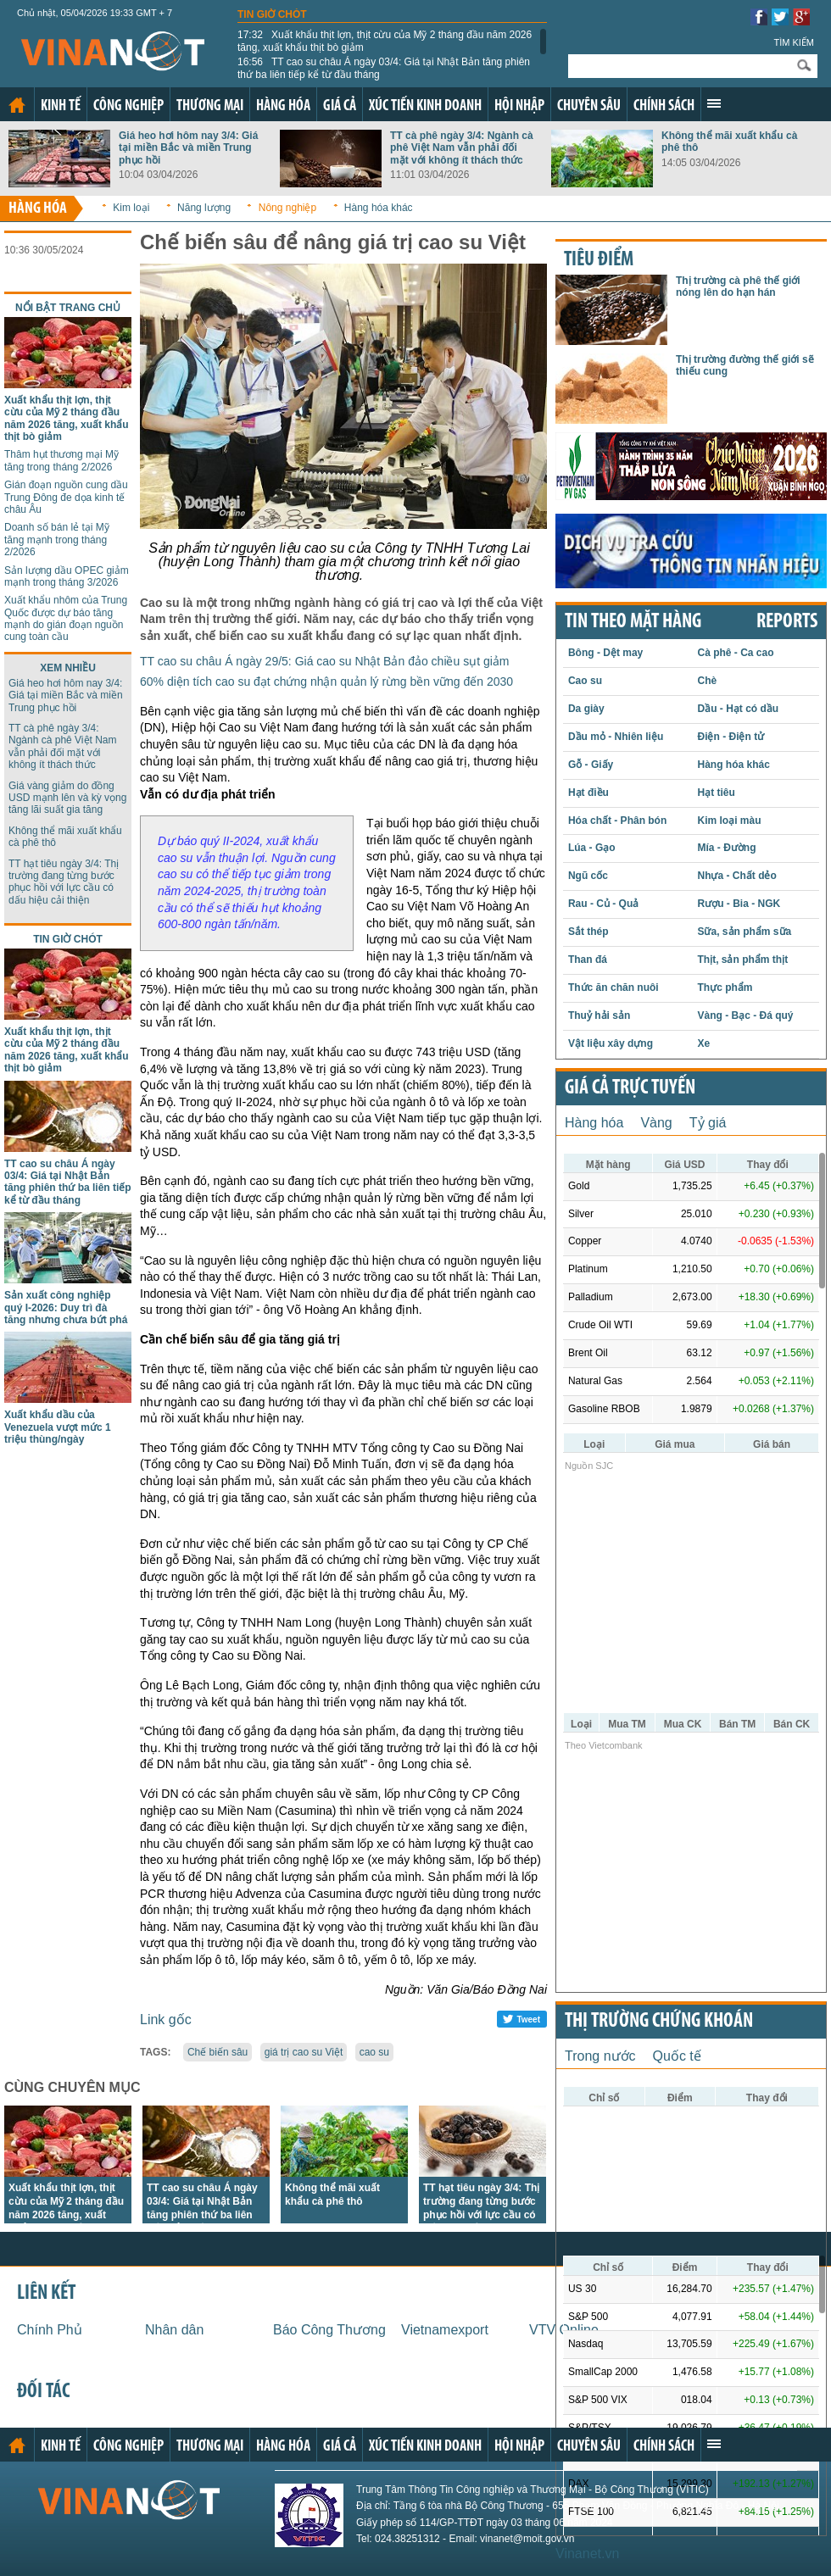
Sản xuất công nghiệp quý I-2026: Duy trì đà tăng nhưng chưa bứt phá (65, 1307)
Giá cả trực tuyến (630, 1088)
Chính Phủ (49, 2330)
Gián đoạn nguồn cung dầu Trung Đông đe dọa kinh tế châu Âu (66, 497)
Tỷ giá (708, 1123)
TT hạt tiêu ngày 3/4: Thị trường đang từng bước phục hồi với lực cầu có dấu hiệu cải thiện (63, 882)
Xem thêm (714, 103)
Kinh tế (61, 106)
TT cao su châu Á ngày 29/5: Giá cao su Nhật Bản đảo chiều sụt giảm (325, 661)
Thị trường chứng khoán (659, 2021)
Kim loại (131, 208)
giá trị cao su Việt (304, 2052)
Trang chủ (16, 105)
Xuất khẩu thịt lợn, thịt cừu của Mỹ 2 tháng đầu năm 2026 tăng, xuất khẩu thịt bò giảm (384, 41)
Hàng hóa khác (378, 208)
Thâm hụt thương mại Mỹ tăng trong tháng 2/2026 (61, 460)
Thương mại (209, 106)
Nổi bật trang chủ (67, 308)
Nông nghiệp (287, 208)
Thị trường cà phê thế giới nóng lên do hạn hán (738, 286)
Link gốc (166, 2019)
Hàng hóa (283, 106)
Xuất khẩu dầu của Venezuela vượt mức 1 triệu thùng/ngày (57, 1427)
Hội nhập (519, 106)
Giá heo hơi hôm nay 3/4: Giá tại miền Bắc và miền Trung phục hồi (188, 148)
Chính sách (663, 106)
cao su (374, 2052)
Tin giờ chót (272, 14)
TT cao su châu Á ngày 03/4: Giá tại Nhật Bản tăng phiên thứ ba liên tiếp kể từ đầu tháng (383, 68)
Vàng (656, 1123)
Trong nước (600, 2056)
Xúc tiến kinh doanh (425, 106)
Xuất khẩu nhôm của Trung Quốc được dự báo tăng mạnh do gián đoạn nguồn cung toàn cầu (65, 618)
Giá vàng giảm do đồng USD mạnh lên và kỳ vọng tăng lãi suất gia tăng (67, 798)
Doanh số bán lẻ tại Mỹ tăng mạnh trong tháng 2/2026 (56, 539)
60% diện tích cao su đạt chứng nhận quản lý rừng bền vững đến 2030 (326, 681)
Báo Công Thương (329, 2330)
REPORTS (786, 622)
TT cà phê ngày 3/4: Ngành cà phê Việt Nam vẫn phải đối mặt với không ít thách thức (461, 148)
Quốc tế (677, 2056)
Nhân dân (174, 2330)
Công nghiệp (128, 106)
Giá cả (339, 106)
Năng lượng (204, 208)
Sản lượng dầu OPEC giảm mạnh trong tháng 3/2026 (66, 576)
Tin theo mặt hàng (633, 622)
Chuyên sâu (589, 106)
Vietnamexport (444, 2330)
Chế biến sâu (217, 2052)
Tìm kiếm (793, 42)
